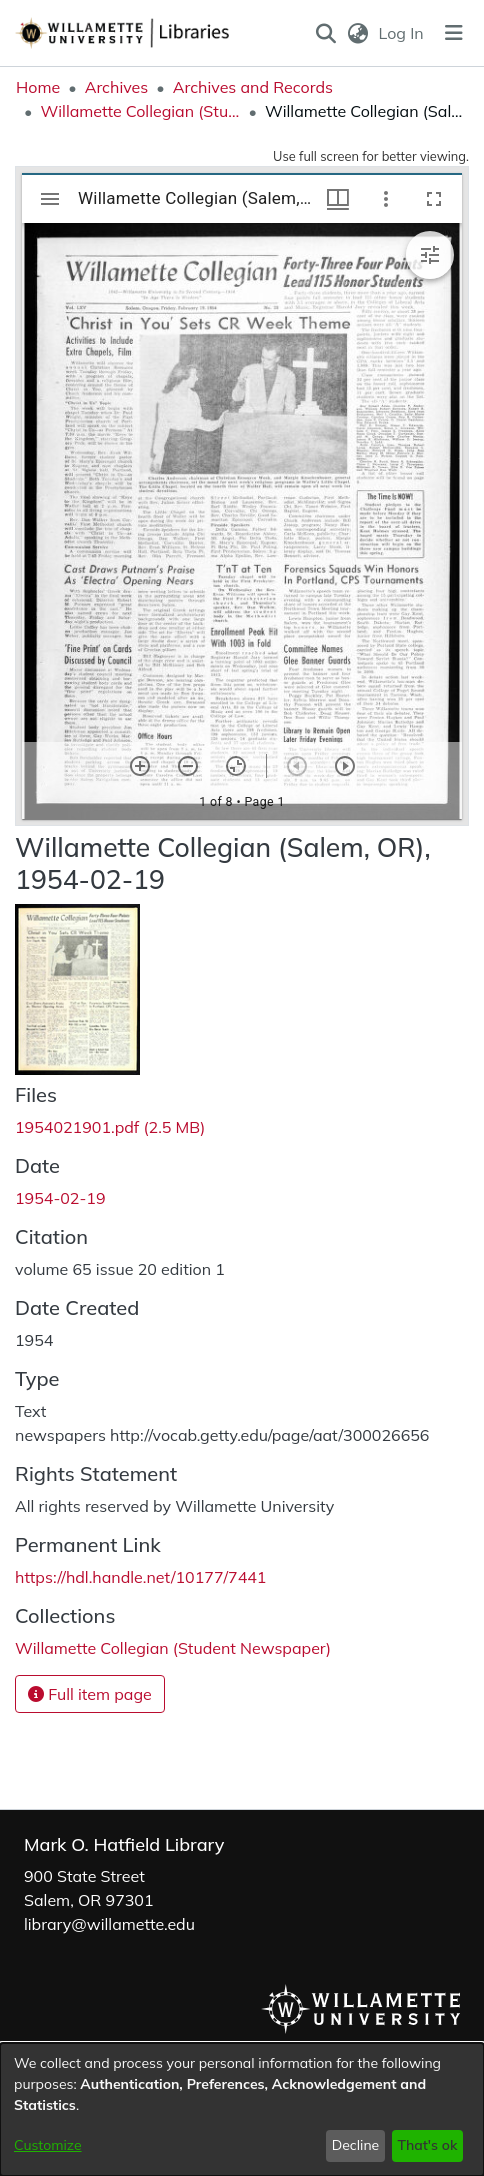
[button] (326, 33)
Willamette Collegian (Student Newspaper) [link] (140, 111)
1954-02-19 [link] (60, 1198)
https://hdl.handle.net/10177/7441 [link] (140, 1577)
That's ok (427, 2145)
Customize (48, 2145)
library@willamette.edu (109, 1924)
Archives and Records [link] (253, 87)
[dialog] (242, 2109)
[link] (110, 1127)
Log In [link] (402, 33)
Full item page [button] (90, 1694)
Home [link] (38, 87)
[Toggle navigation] (454, 33)
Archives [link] (117, 87)
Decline (356, 2145)
